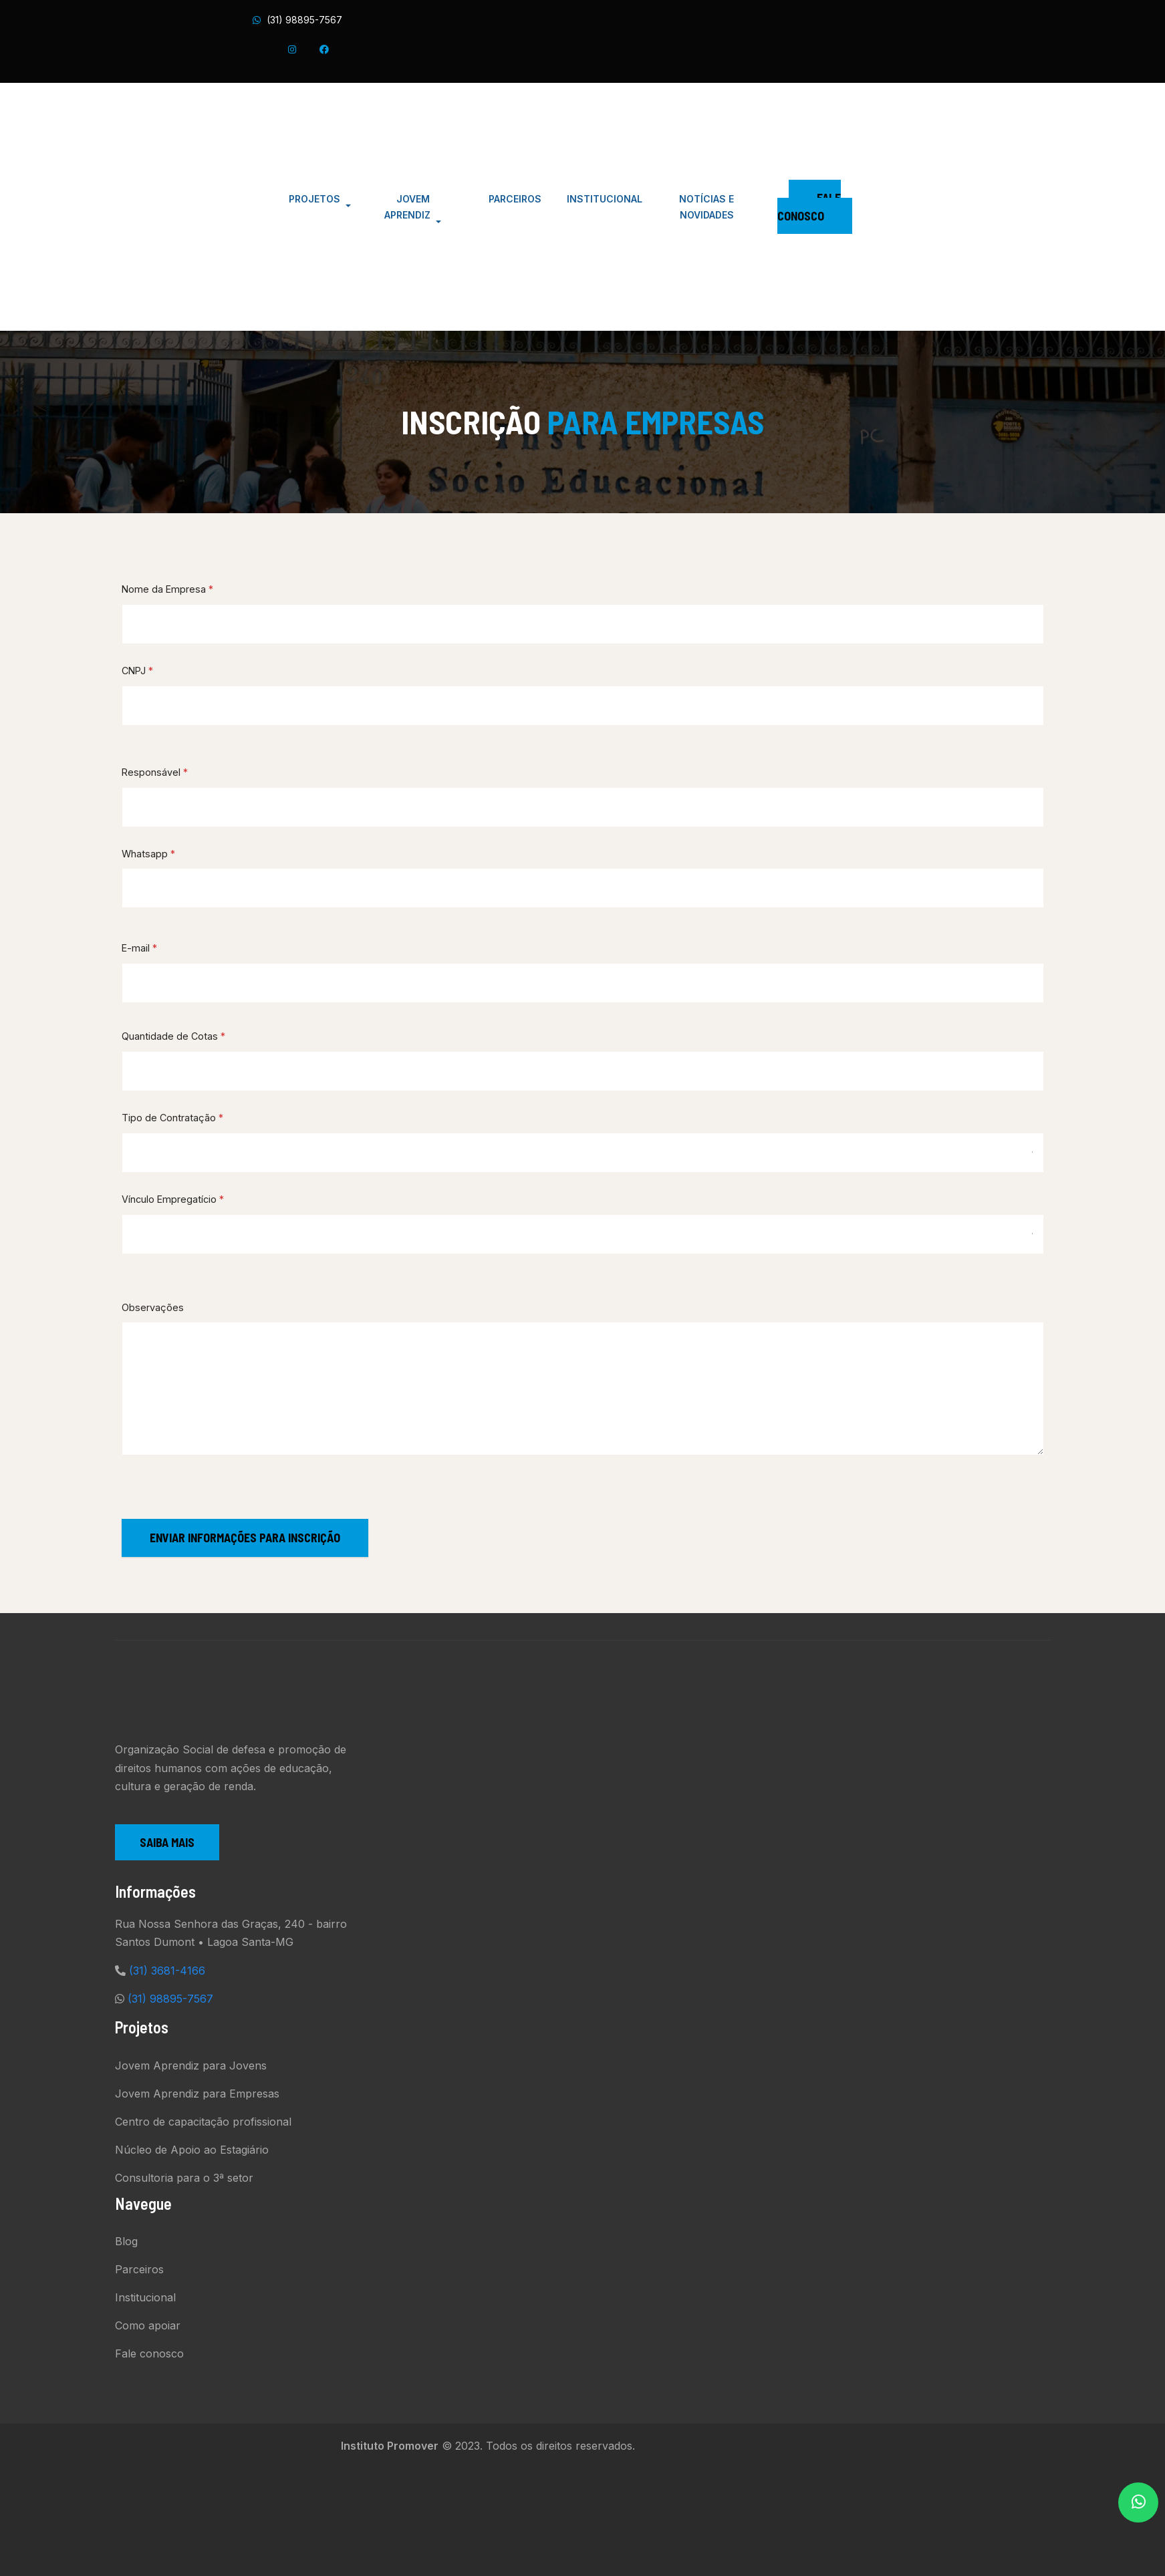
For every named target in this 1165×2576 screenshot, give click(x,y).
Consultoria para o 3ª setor (184, 2177)
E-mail (139, 948)
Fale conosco (149, 2353)
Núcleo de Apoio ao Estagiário (192, 2149)
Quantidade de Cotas (173, 1036)
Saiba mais (167, 1842)
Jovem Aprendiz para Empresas (197, 2093)
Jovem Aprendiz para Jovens (191, 2065)
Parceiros (139, 2269)
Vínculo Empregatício (173, 1199)
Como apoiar (147, 2325)
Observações (153, 1307)
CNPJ (137, 670)
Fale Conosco (809, 206)
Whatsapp (148, 853)
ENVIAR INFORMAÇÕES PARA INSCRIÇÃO (245, 1537)
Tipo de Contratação (172, 1117)
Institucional (145, 2297)
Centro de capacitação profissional (203, 2121)
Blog (126, 2241)
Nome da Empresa (167, 589)
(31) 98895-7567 (304, 19)
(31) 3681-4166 (167, 1970)
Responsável (155, 772)
